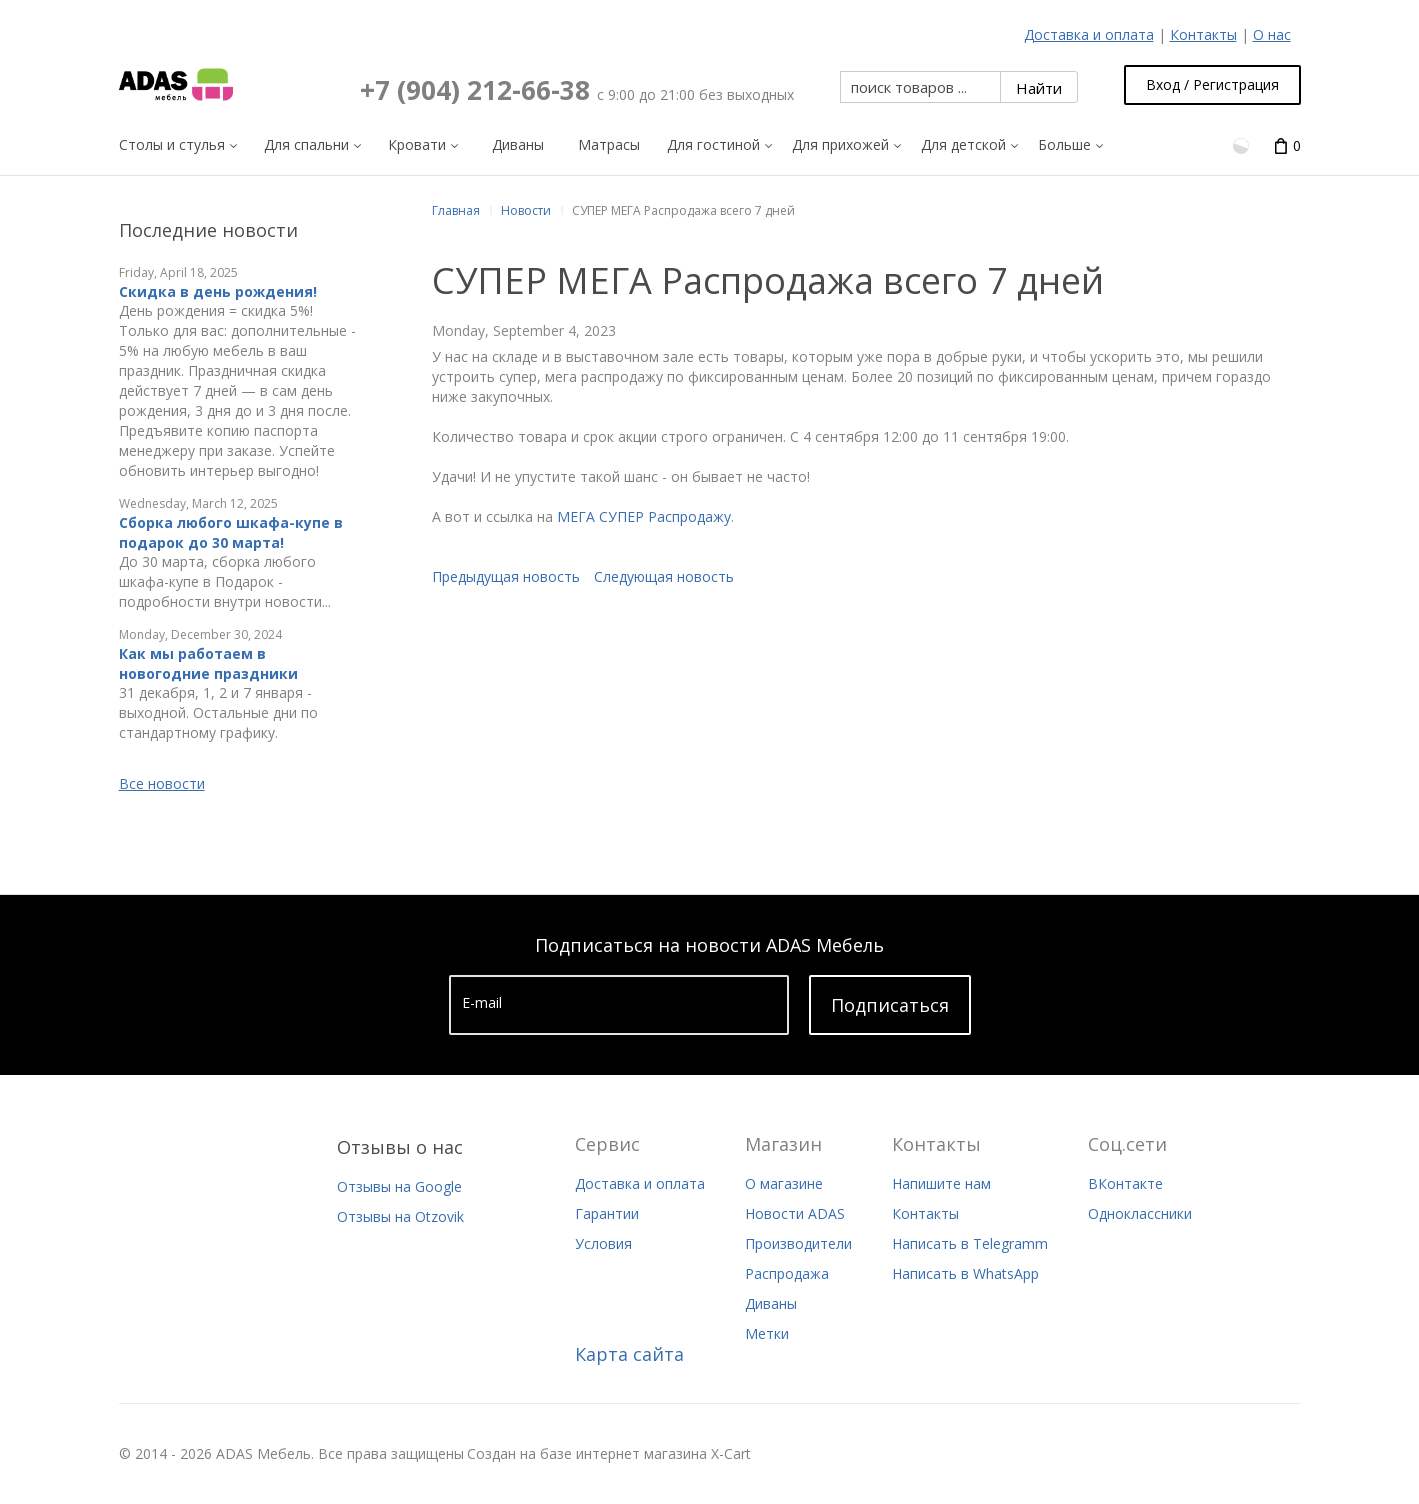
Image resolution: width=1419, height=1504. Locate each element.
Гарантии (607, 1213)
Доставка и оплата (1089, 34)
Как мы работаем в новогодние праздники (208, 663)
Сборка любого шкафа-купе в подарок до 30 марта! (231, 532)
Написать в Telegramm (970, 1243)
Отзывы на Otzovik (400, 1216)
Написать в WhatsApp (965, 1273)
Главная (456, 210)
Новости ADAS (795, 1213)
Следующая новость (664, 576)
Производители (798, 1243)
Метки (767, 1333)
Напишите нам (941, 1183)
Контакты (1203, 34)
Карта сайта (629, 1354)
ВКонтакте (1125, 1183)
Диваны (771, 1303)
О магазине (784, 1183)
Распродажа (787, 1273)
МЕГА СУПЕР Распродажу (644, 516)
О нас (1272, 34)
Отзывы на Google (399, 1186)
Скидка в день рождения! (218, 291)
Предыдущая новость (506, 576)
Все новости (162, 783)
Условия (603, 1243)
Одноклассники (1140, 1213)
